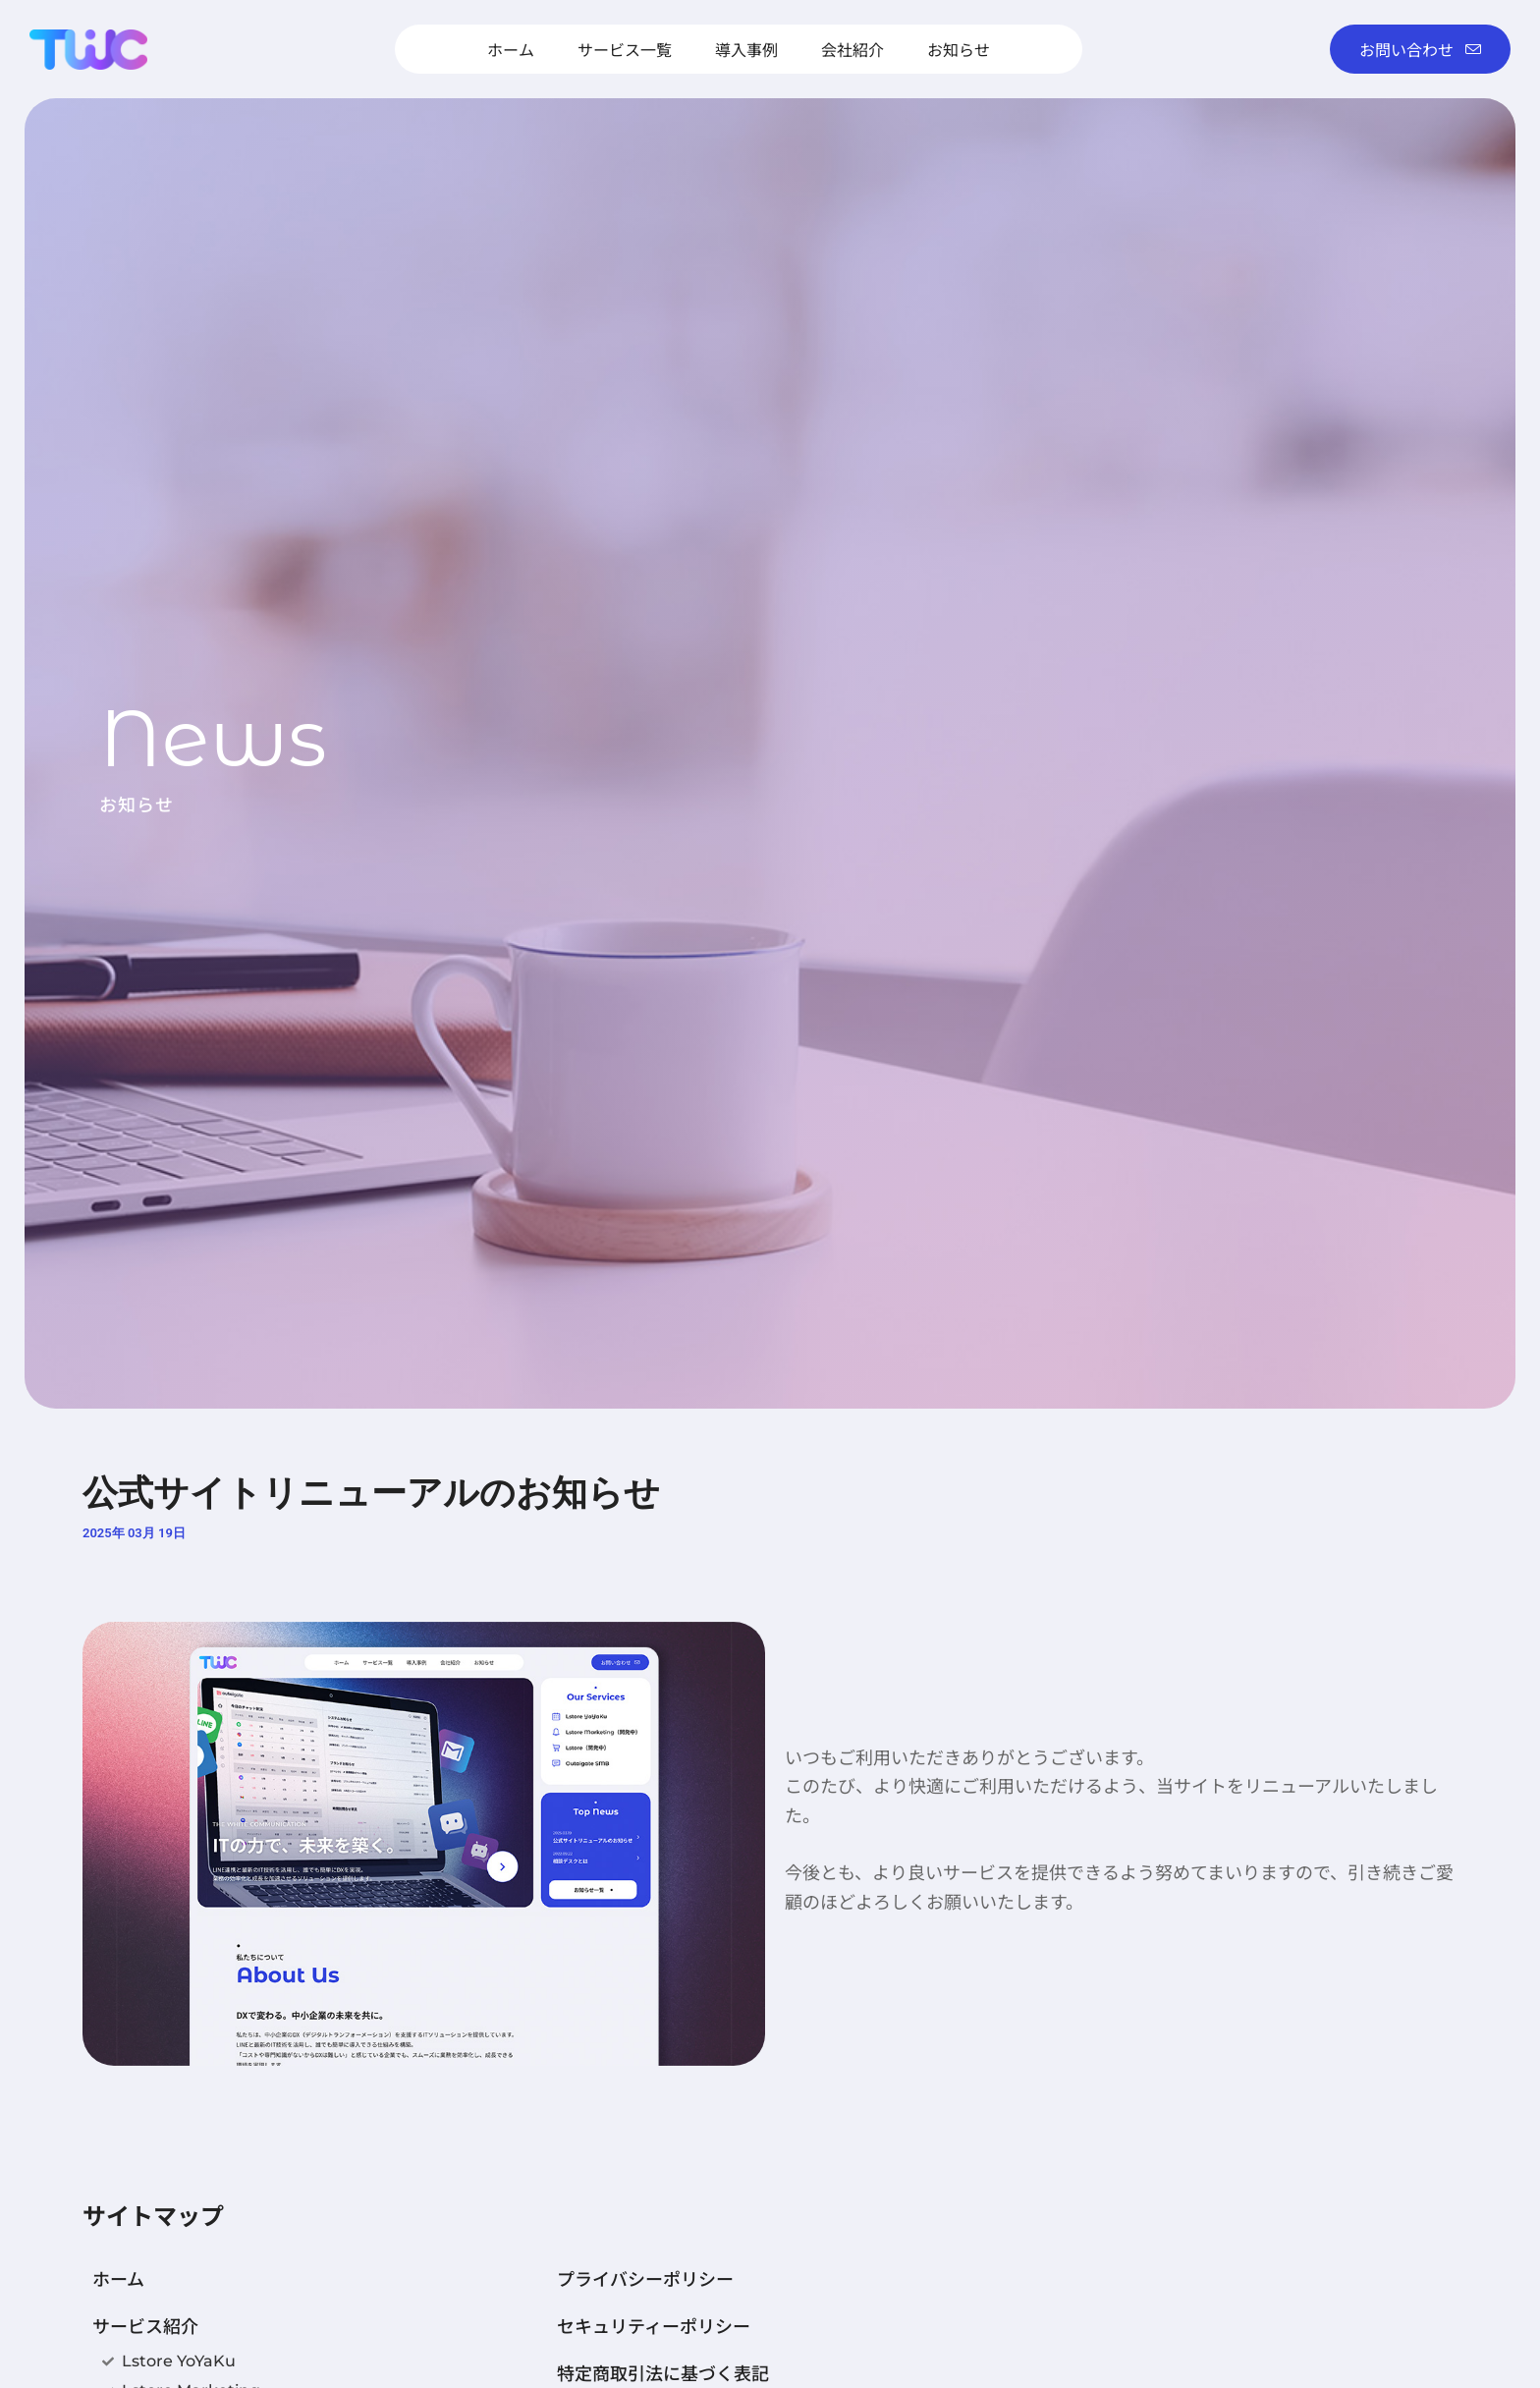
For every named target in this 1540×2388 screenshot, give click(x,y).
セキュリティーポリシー (653, 2325)
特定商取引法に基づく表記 (663, 2372)
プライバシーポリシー (645, 2278)
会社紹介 (852, 49)
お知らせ (958, 49)
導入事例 (746, 49)
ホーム (510, 49)
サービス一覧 (625, 49)
